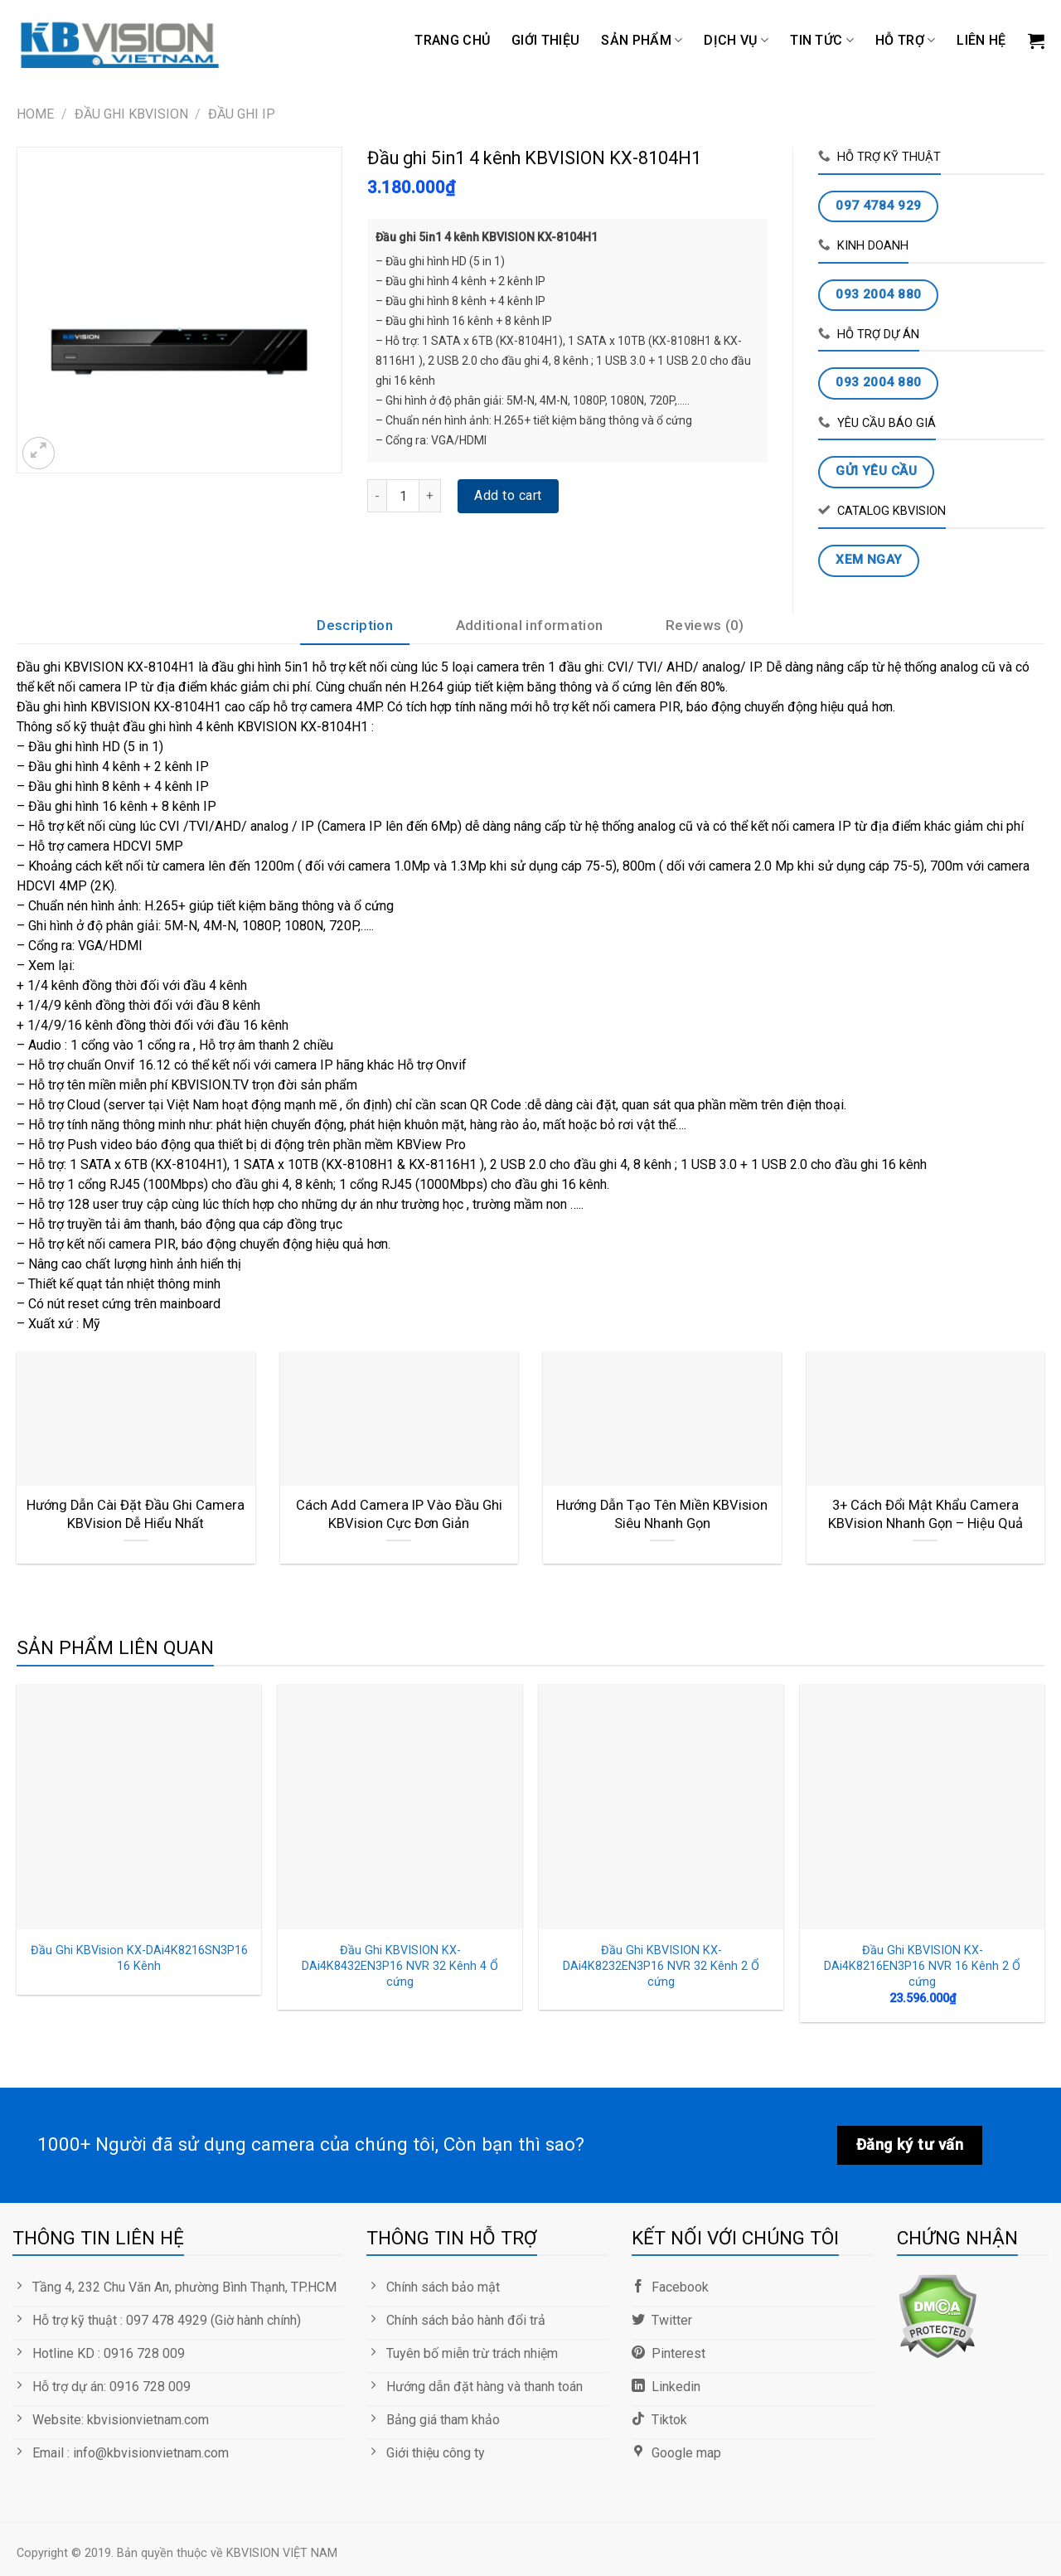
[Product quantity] (402, 495)
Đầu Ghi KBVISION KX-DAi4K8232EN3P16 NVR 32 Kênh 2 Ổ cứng (661, 1965)
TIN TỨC (822, 40)
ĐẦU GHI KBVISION (131, 114)
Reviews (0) (705, 625)
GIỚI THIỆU (545, 40)
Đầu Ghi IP (241, 114)
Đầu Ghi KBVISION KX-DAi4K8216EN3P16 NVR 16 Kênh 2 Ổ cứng (922, 1965)
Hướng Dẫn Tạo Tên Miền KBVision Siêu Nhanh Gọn (662, 1514)
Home (35, 114)
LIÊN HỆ (981, 40)
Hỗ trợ (905, 40)
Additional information (529, 625)
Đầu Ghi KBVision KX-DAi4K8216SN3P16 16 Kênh (139, 1958)
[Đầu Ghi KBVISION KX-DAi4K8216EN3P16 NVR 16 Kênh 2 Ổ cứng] (922, 1806)
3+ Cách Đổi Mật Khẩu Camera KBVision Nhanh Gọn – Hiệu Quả (925, 1514)
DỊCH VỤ (736, 40)
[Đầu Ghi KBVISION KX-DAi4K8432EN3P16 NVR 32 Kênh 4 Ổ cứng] (400, 1806)
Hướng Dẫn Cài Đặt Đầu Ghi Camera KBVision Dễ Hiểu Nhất (136, 1514)
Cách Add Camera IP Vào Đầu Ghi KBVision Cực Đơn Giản (399, 1514)
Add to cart (507, 495)
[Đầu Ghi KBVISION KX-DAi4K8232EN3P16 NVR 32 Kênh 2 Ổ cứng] (661, 1806)
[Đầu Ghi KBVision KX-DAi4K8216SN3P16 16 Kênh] (139, 1806)
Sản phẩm (641, 40)
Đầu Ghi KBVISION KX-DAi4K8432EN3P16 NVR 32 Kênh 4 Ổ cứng (400, 1965)
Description (355, 625)
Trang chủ (452, 40)
